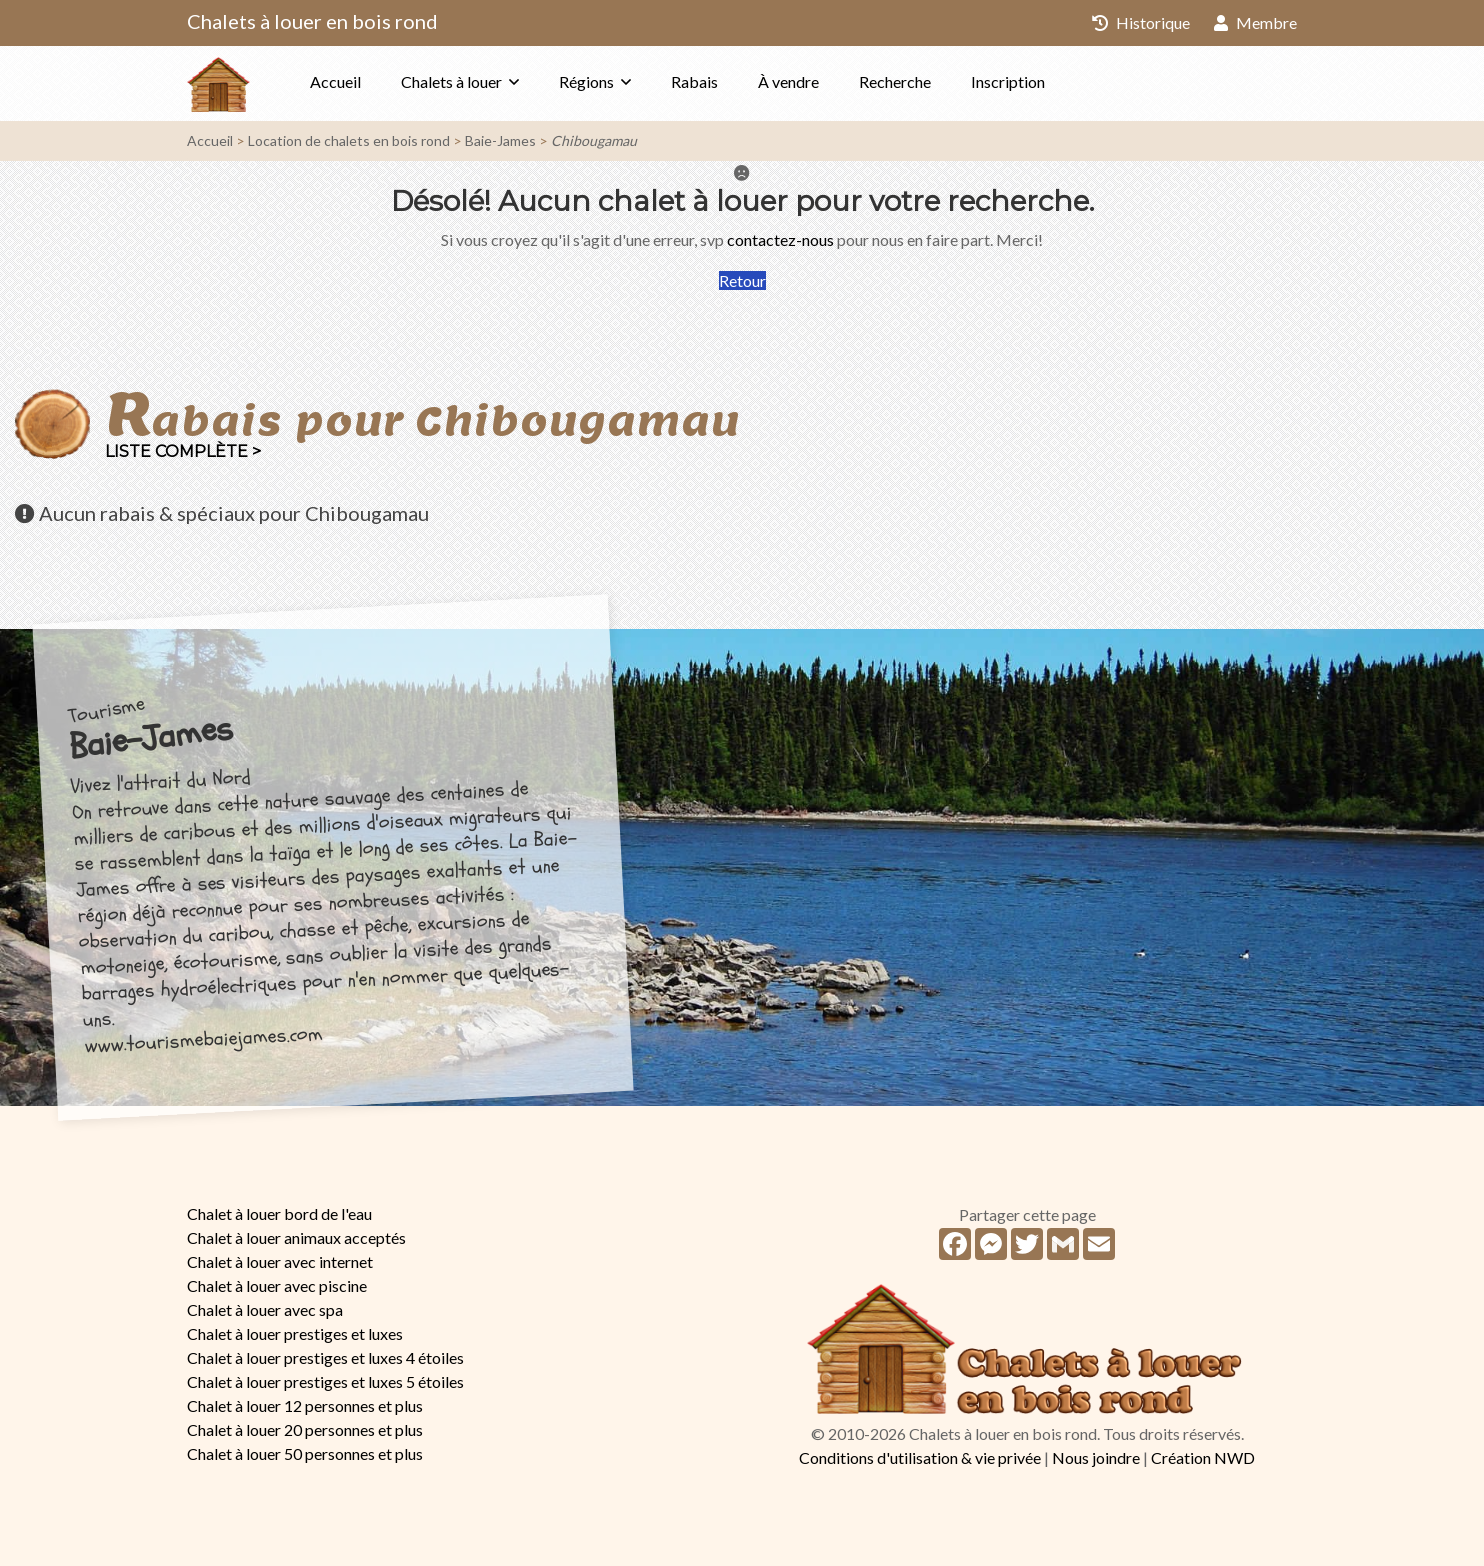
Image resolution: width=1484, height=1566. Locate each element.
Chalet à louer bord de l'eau (279, 1213)
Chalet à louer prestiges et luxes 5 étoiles (325, 1381)
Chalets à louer (451, 81)
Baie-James (500, 140)
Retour (742, 280)
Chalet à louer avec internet (280, 1261)
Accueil (335, 81)
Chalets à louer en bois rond (312, 21)
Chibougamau (594, 140)
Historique (1141, 22)
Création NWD (1203, 1457)
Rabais (694, 81)
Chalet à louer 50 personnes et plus (305, 1453)
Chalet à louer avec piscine (277, 1285)
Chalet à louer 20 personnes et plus (305, 1429)
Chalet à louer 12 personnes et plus (305, 1405)
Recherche (895, 81)
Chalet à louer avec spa (265, 1309)
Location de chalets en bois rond (349, 140)
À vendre (788, 81)
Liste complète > (183, 451)
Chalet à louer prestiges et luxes (295, 1333)
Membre (1255, 22)
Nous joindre (1096, 1457)
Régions (586, 81)
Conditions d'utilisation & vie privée (920, 1457)
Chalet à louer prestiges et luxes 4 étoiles (325, 1357)
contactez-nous (780, 239)
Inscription (1008, 81)
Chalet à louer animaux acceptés (296, 1237)
